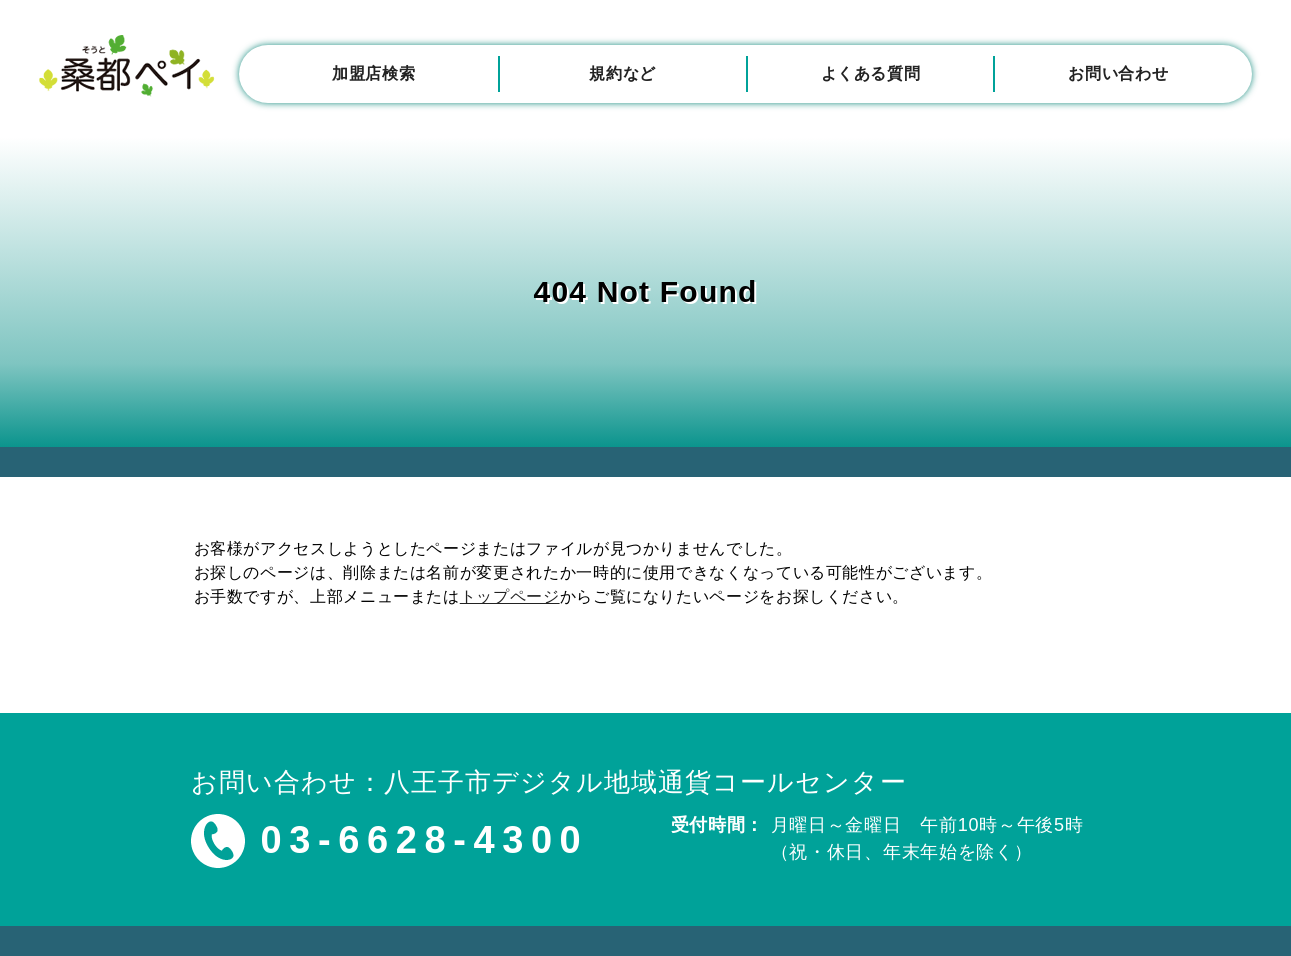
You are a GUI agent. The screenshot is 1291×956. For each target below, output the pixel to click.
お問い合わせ (1118, 73)
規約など (622, 73)
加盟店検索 (373, 73)
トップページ (510, 596)
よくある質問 (871, 73)
